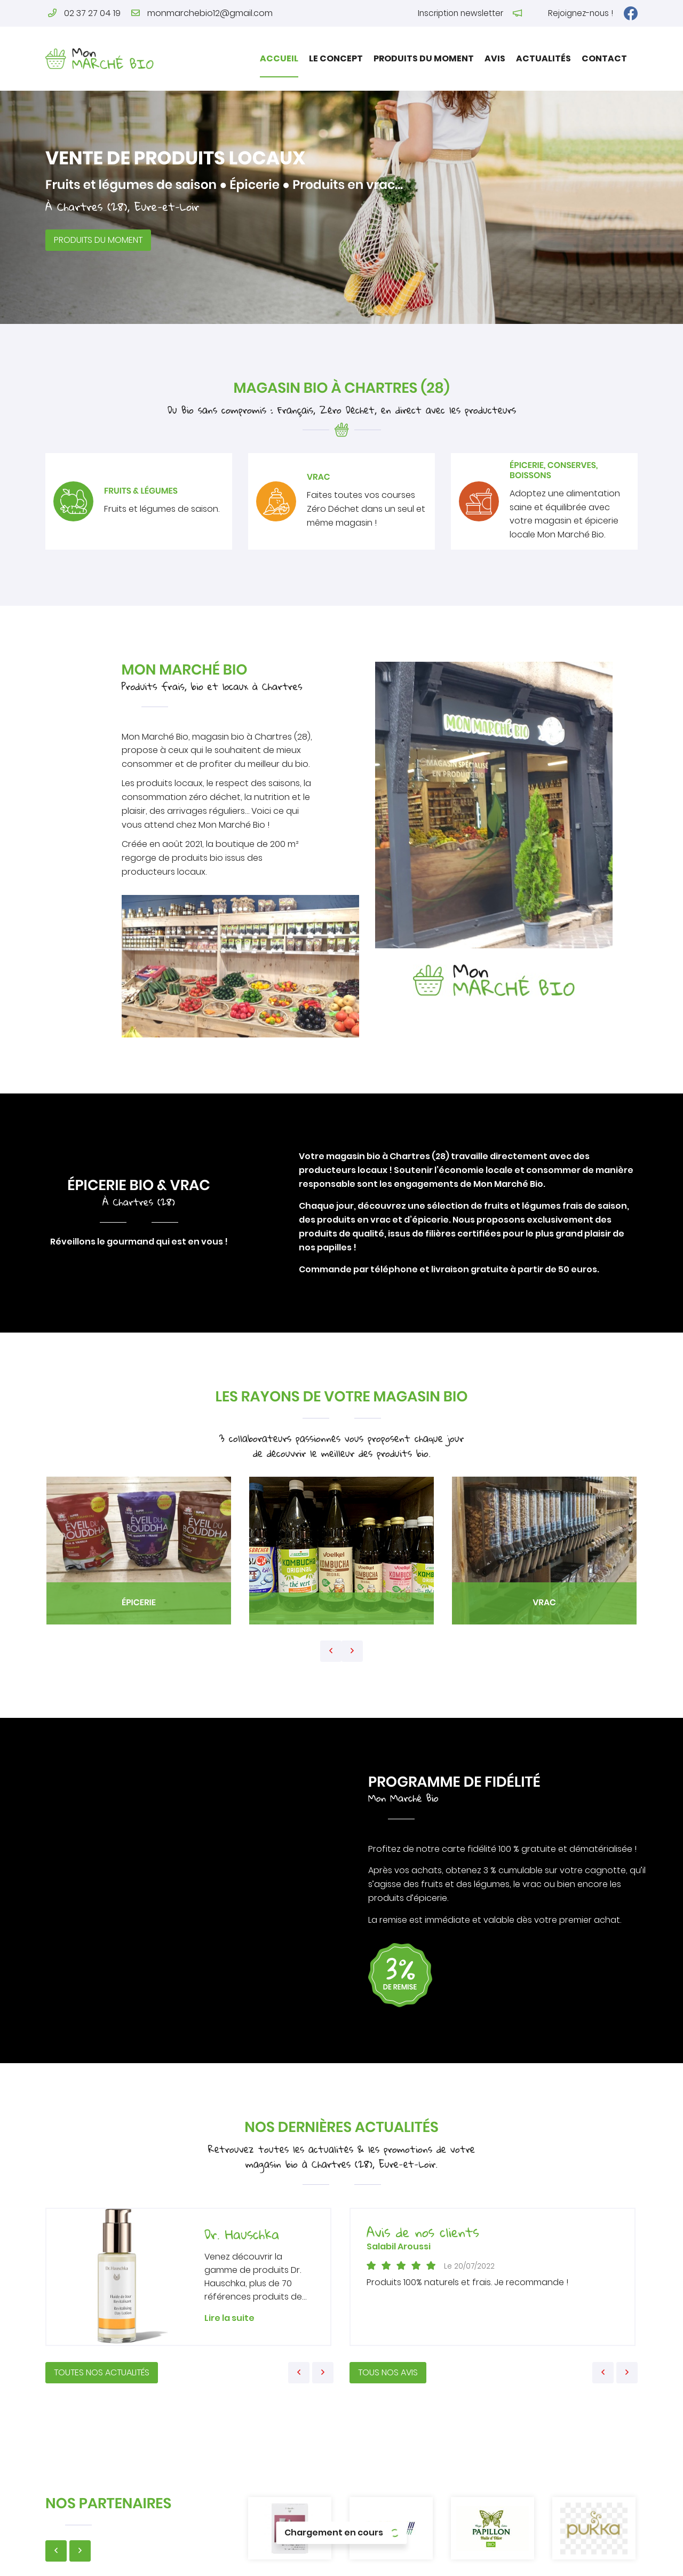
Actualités (543, 58)
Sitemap (494, 2561)
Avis (495, 58)
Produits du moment (424, 58)
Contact (604, 58)
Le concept (336, 58)
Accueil (279, 58)
